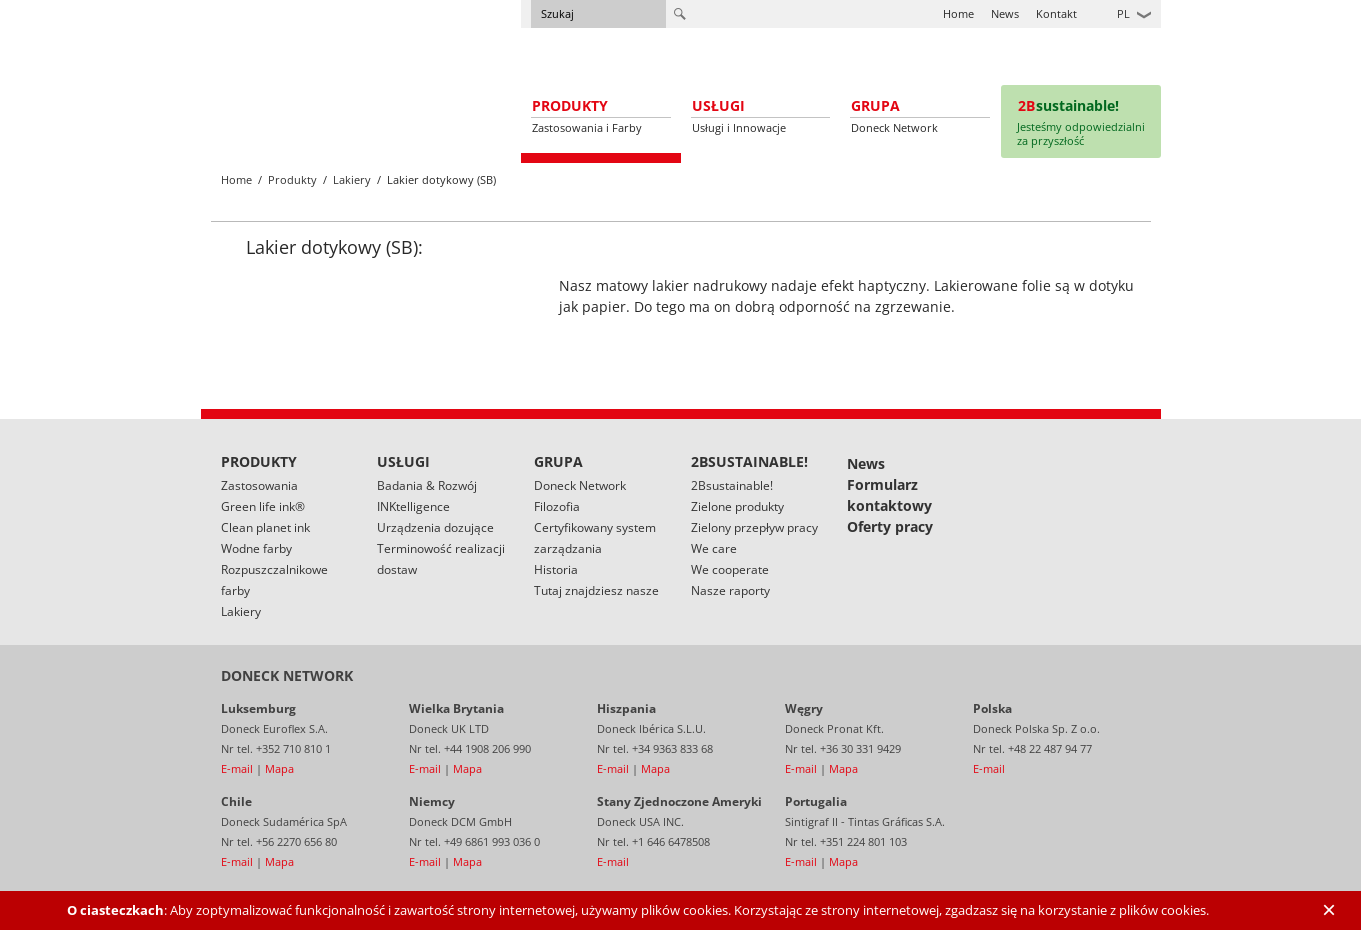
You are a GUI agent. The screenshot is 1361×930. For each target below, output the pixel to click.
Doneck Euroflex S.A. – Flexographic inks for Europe (298, 75)
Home (958, 13)
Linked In (1146, 474)
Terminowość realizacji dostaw (441, 559)
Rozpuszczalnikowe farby (274, 580)
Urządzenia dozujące (435, 527)
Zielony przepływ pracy (754, 527)
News (1005, 13)
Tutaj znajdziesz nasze (596, 590)
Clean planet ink (265, 527)
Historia (556, 569)
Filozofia (557, 506)
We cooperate (730, 569)
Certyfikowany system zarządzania (595, 538)
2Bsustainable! (732, 485)
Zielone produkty (737, 506)
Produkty (292, 179)
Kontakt (1056, 13)
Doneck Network (580, 485)
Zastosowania (259, 485)
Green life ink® (263, 506)
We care (714, 548)
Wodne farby (256, 548)
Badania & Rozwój (427, 485)
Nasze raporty (730, 590)
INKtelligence (413, 506)
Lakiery (352, 179)
